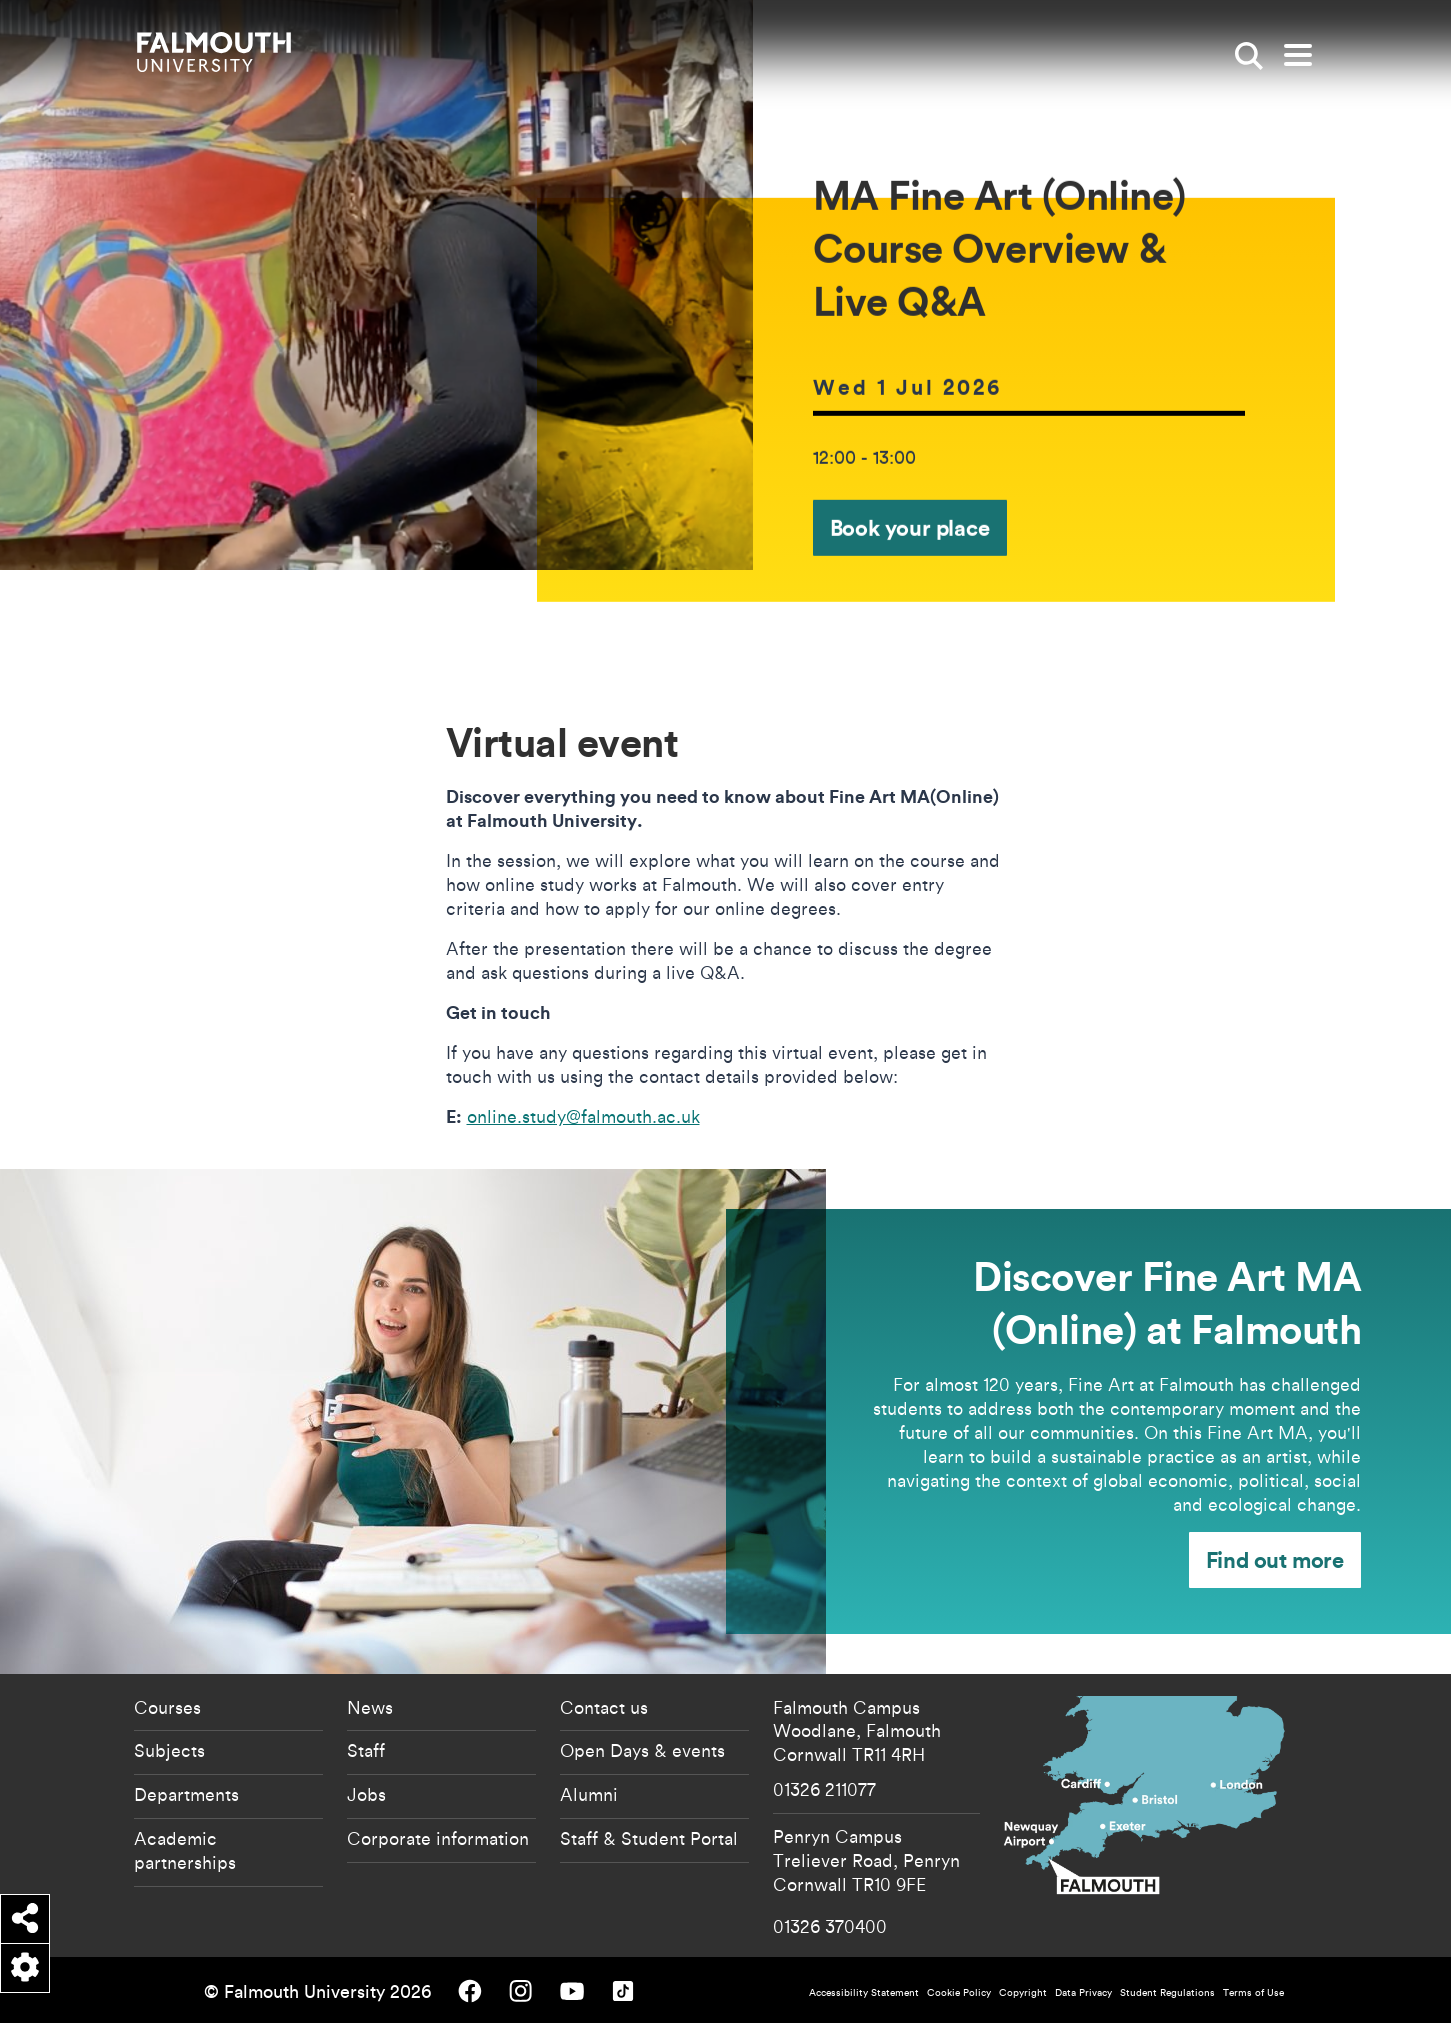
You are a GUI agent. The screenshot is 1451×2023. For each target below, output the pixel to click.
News (370, 1707)
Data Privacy (1083, 1992)
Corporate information (438, 1838)
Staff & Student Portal (649, 1838)
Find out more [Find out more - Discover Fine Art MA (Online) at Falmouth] (1275, 1559)
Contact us (604, 1707)
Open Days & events (642, 1750)
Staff (366, 1750)
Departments (186, 1794)
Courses (167, 1707)
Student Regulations (1167, 1992)
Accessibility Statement (864, 1992)
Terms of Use (1253, 1992)
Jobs (366, 1794)
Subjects (169, 1750)
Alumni (589, 1794)
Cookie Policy (959, 1992)
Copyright (1023, 1992)
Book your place (910, 527)
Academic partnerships (185, 1850)
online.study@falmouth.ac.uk (583, 1116)
